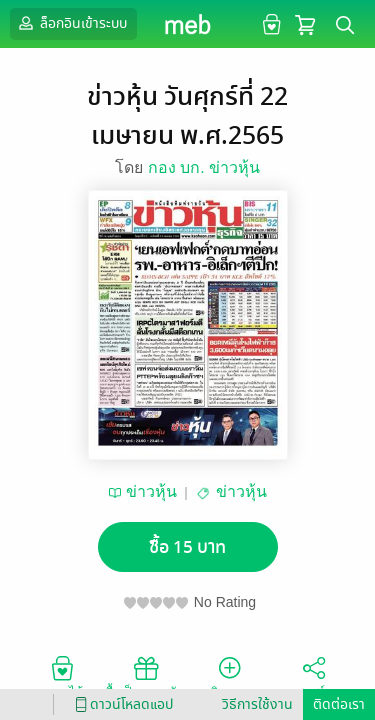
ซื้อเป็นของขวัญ (145, 676)
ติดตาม (229, 676)
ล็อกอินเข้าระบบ (71, 23)
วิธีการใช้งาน (257, 704)
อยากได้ (62, 676)
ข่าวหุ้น (151, 491)
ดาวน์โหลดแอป (121, 704)
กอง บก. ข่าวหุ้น (204, 167)
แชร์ (314, 676)
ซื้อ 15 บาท (187, 547)
